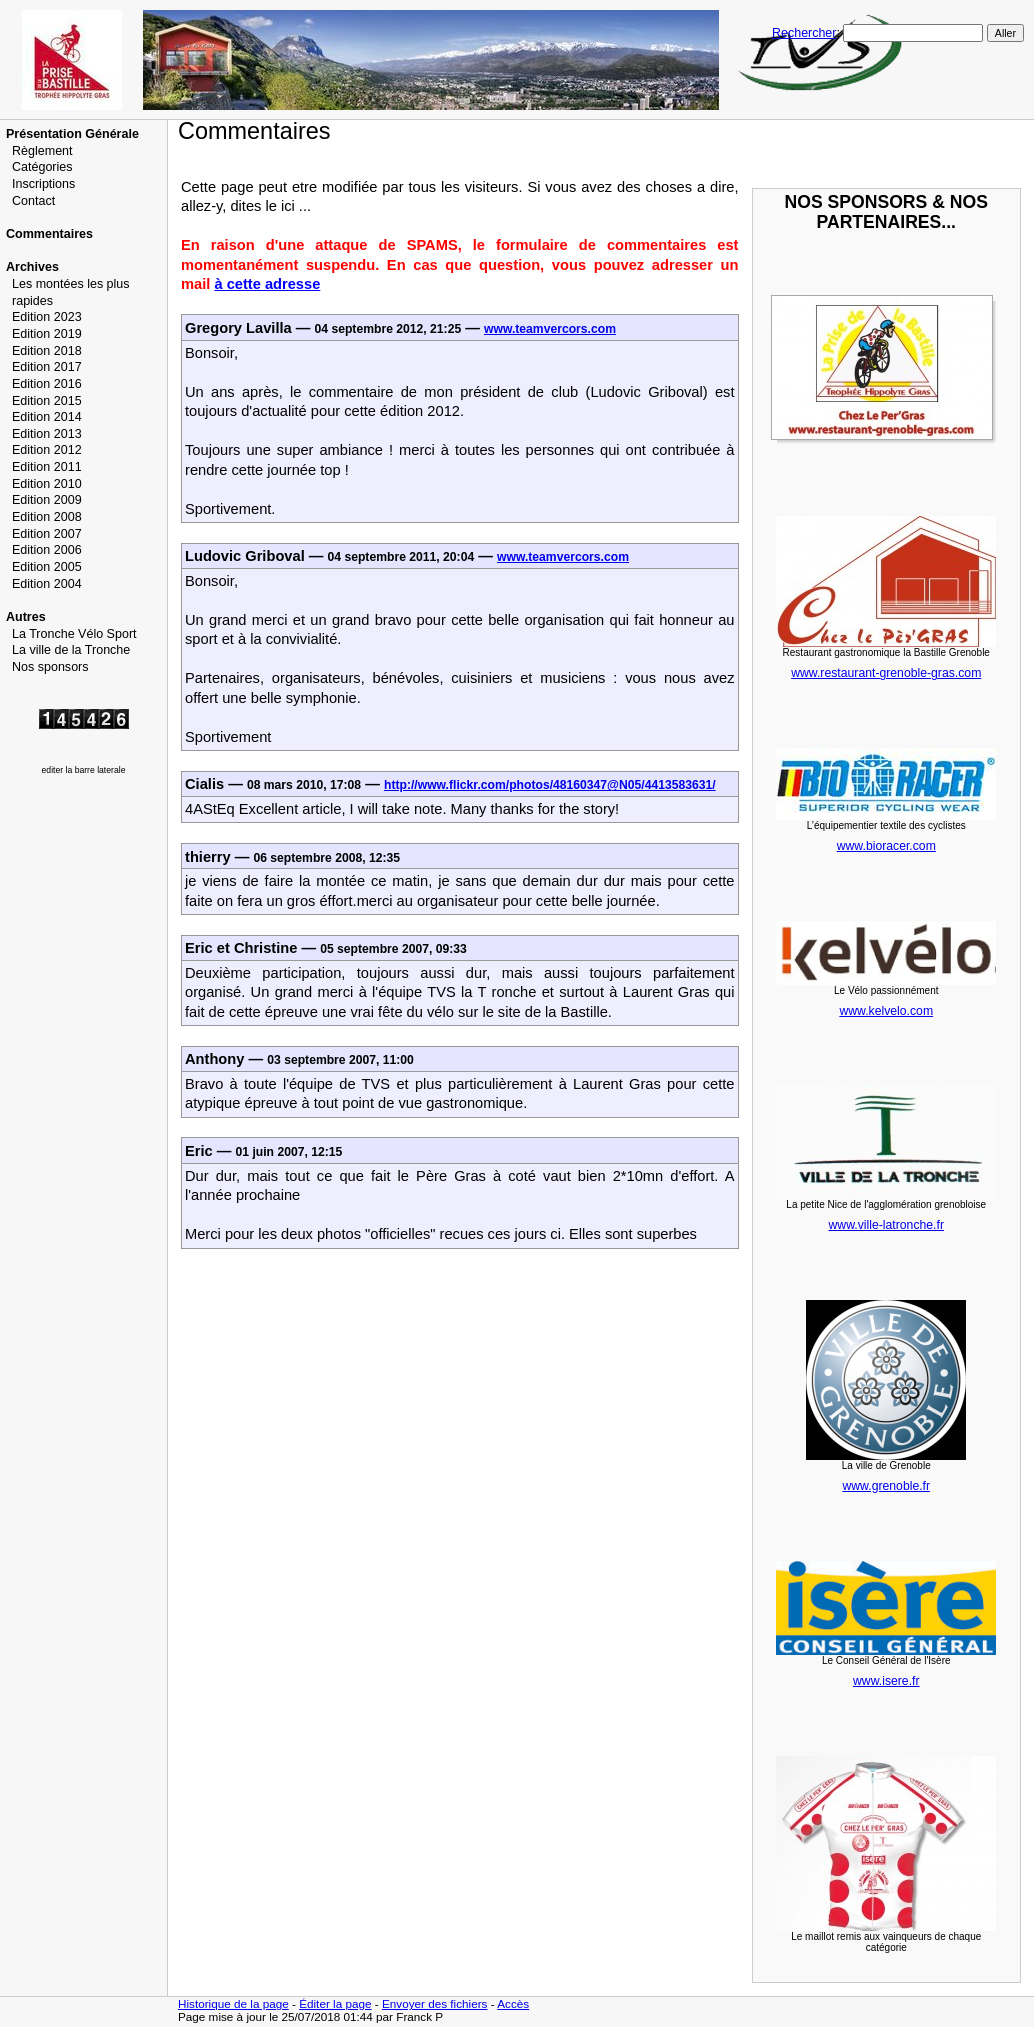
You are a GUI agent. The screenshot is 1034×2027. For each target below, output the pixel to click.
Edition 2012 (47, 450)
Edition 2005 (47, 567)
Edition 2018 (47, 351)
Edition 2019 (47, 334)
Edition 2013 (47, 434)
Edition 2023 (47, 317)
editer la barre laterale (84, 770)
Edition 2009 (47, 500)
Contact (33, 201)
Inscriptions (43, 184)
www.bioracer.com (886, 846)
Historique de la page (233, 2003)
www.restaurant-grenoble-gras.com (886, 673)
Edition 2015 (47, 401)
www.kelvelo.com (886, 1011)
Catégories (42, 167)
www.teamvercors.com (550, 329)
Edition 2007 (47, 534)
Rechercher (804, 33)
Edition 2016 (47, 384)
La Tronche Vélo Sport (74, 634)
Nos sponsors (50, 667)
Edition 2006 (47, 550)
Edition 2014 (47, 417)
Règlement (42, 151)
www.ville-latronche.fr (886, 1225)
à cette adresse (267, 284)
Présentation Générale (72, 134)
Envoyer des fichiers (435, 2003)
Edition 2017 (47, 367)
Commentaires (49, 234)
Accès (513, 2003)
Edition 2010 (47, 484)
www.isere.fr (886, 1681)
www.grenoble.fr (886, 1486)
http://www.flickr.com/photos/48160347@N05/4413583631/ (550, 785)
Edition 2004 (47, 584)
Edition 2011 (47, 467)
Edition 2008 (47, 517)
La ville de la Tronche (71, 650)
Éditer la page (335, 2003)
